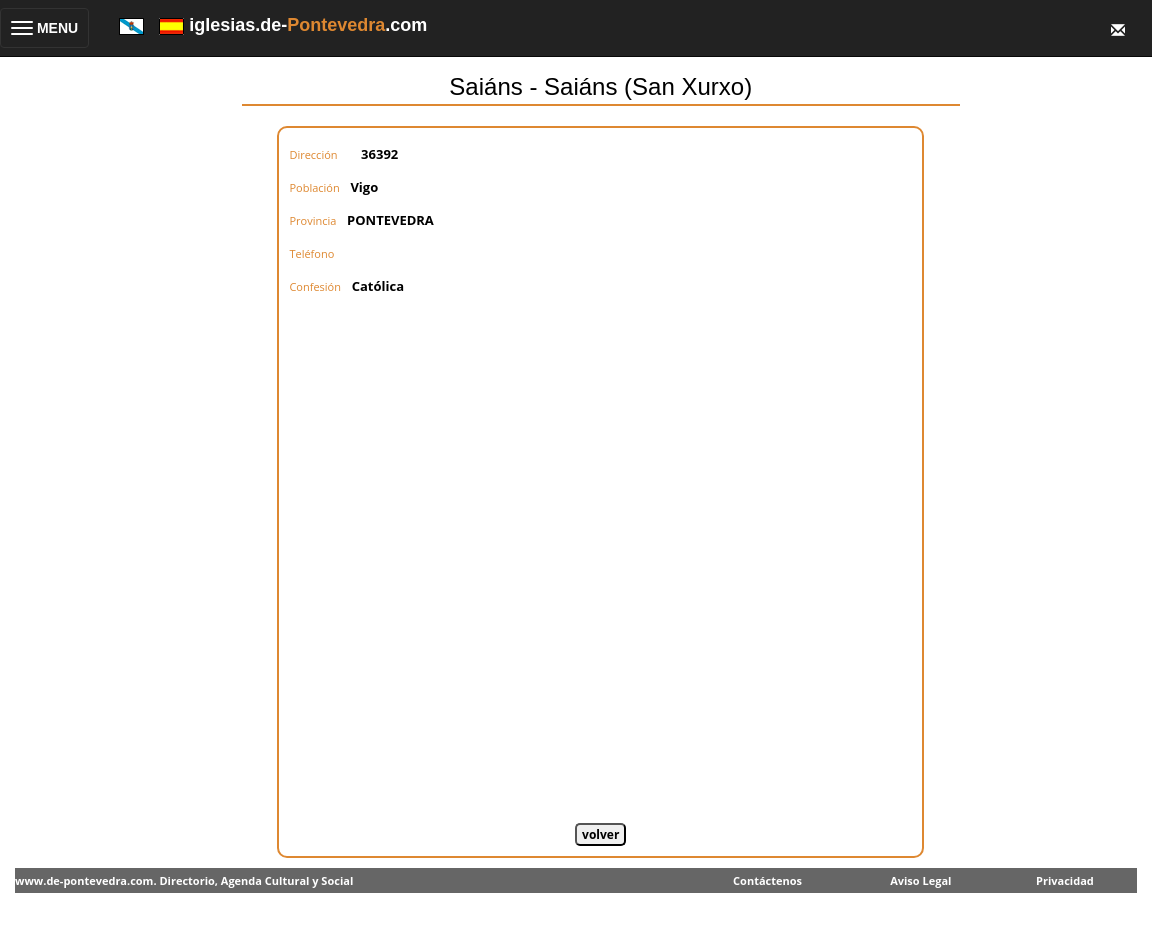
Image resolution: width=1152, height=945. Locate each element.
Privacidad (1065, 880)
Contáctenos (767, 880)
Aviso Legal (920, 880)
